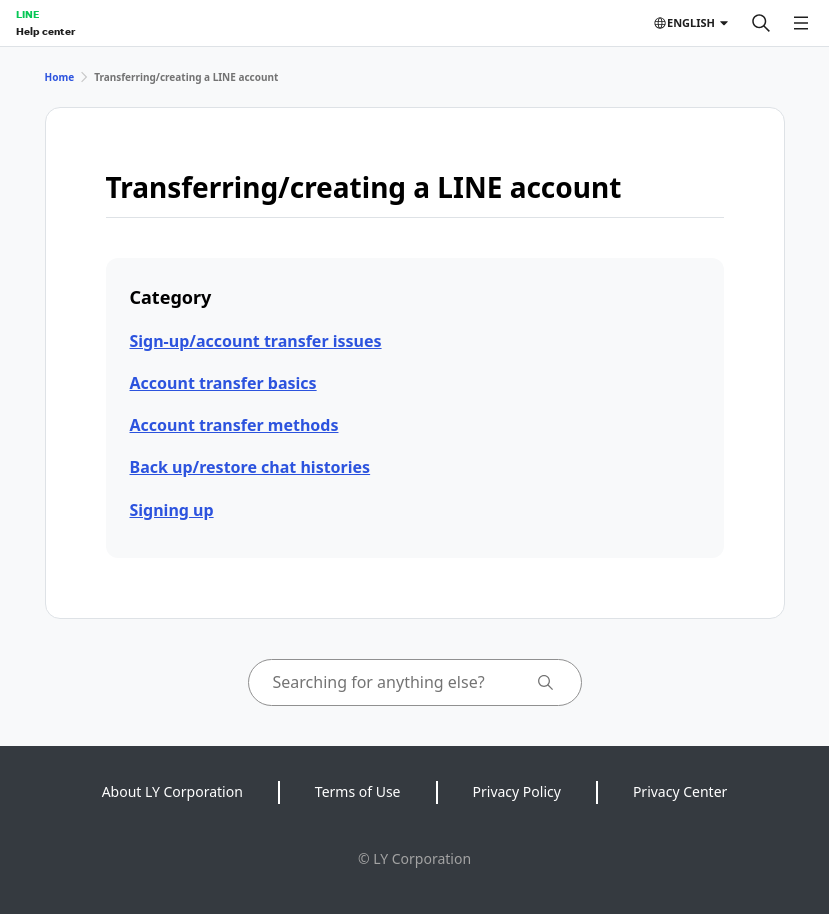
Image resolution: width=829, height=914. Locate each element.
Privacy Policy (517, 791)
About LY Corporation (172, 791)
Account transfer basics (223, 383)
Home (60, 77)
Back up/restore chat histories (250, 467)
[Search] (761, 23)
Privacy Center (680, 791)
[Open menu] (801, 23)
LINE (27, 14)
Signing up (172, 510)
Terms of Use (358, 791)
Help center (45, 31)
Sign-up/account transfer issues (256, 341)
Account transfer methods (234, 425)
